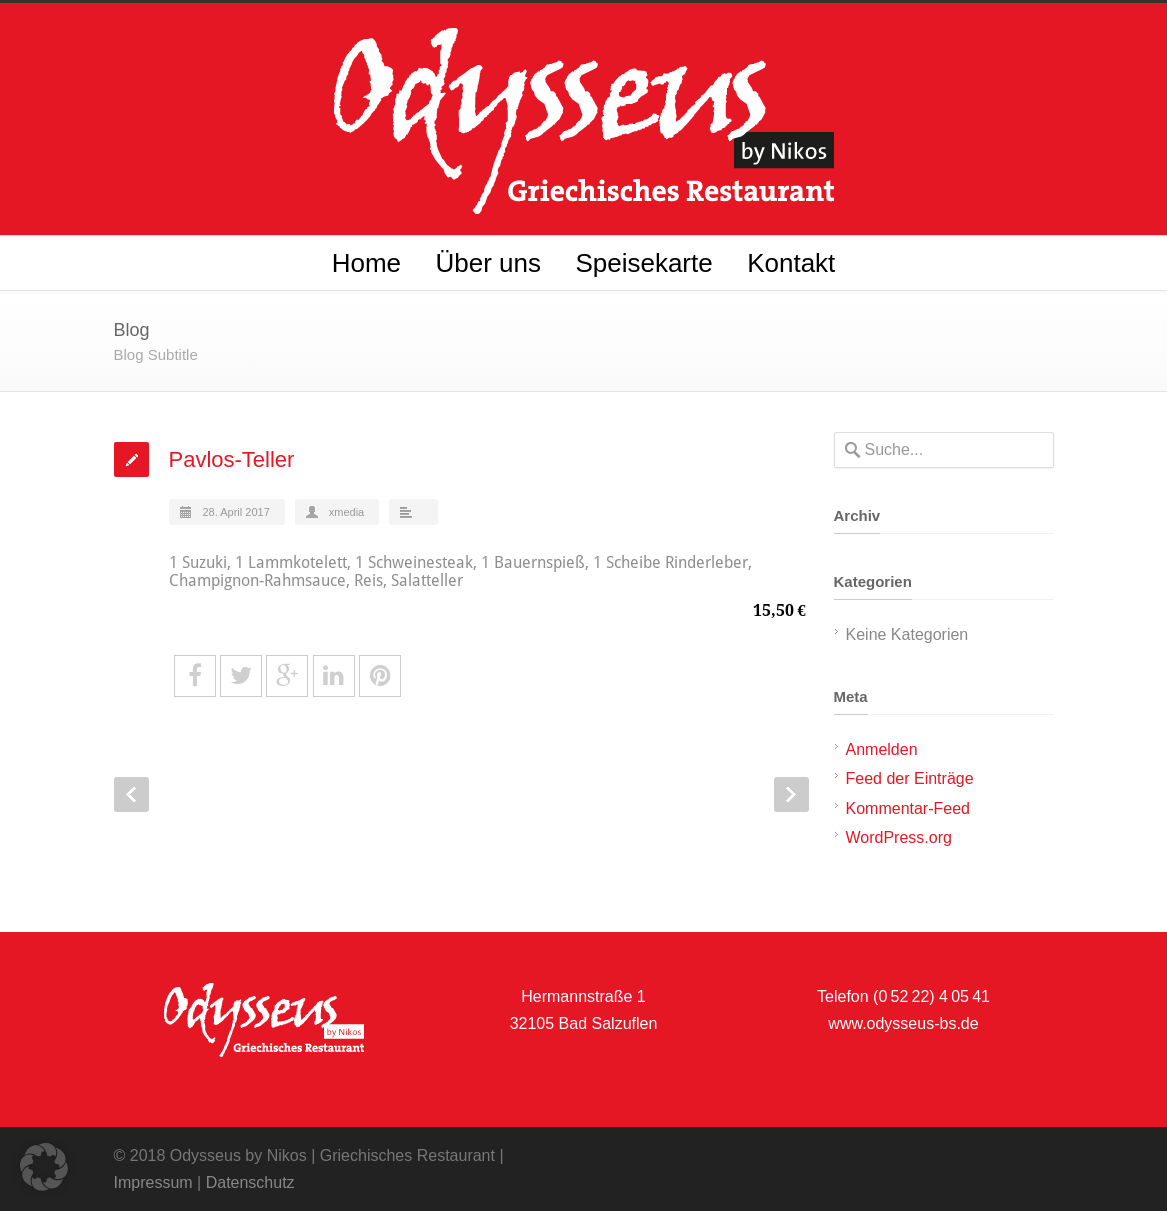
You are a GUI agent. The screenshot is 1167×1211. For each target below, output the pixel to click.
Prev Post (131, 794)
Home (366, 263)
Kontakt (791, 263)
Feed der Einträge (910, 778)
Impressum (153, 1182)
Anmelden (882, 749)
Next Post (791, 794)
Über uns (488, 263)
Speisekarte (643, 263)
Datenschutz (250, 1182)
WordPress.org (899, 837)
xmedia (346, 512)
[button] (44, 1167)
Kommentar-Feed (908, 808)
